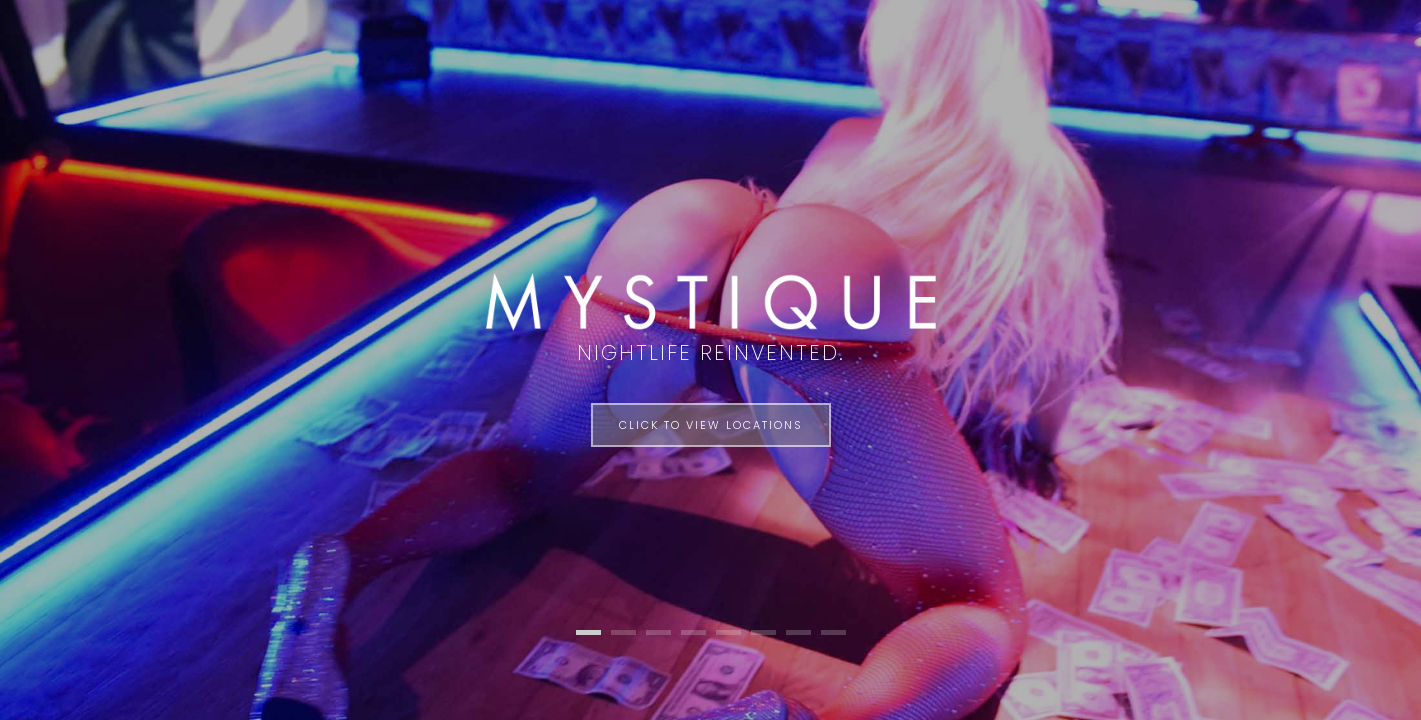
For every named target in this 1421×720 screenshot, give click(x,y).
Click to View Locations (711, 425)
